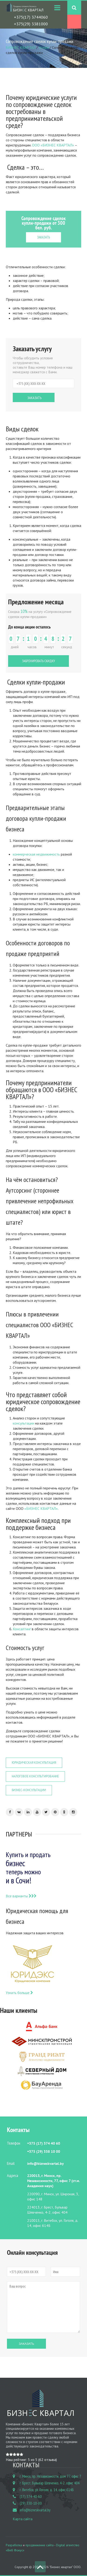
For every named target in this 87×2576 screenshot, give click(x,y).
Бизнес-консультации (29, 1790)
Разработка (14, 2545)
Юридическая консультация (34, 1763)
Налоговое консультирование (35, 1776)
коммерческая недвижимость (36, 854)
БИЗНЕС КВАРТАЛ (20, 47)
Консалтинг (22, 1629)
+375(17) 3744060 (31, 17)
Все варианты (21, 1896)
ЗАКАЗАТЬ (43, 237)
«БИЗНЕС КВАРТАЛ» (41, 1508)
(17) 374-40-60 (31, 2496)
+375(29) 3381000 (31, 23)
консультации (23, 1423)
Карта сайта (22, 2518)
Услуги (44, 47)
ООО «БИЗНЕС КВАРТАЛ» (53, 145)
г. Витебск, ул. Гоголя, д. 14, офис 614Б (47, 2489)
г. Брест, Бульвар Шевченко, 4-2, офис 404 (50, 2483)
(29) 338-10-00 (31, 2503)
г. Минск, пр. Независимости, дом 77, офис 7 (50, 2476)
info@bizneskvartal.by (35, 2510)
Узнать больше (19, 1992)
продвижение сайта (40, 2545)
